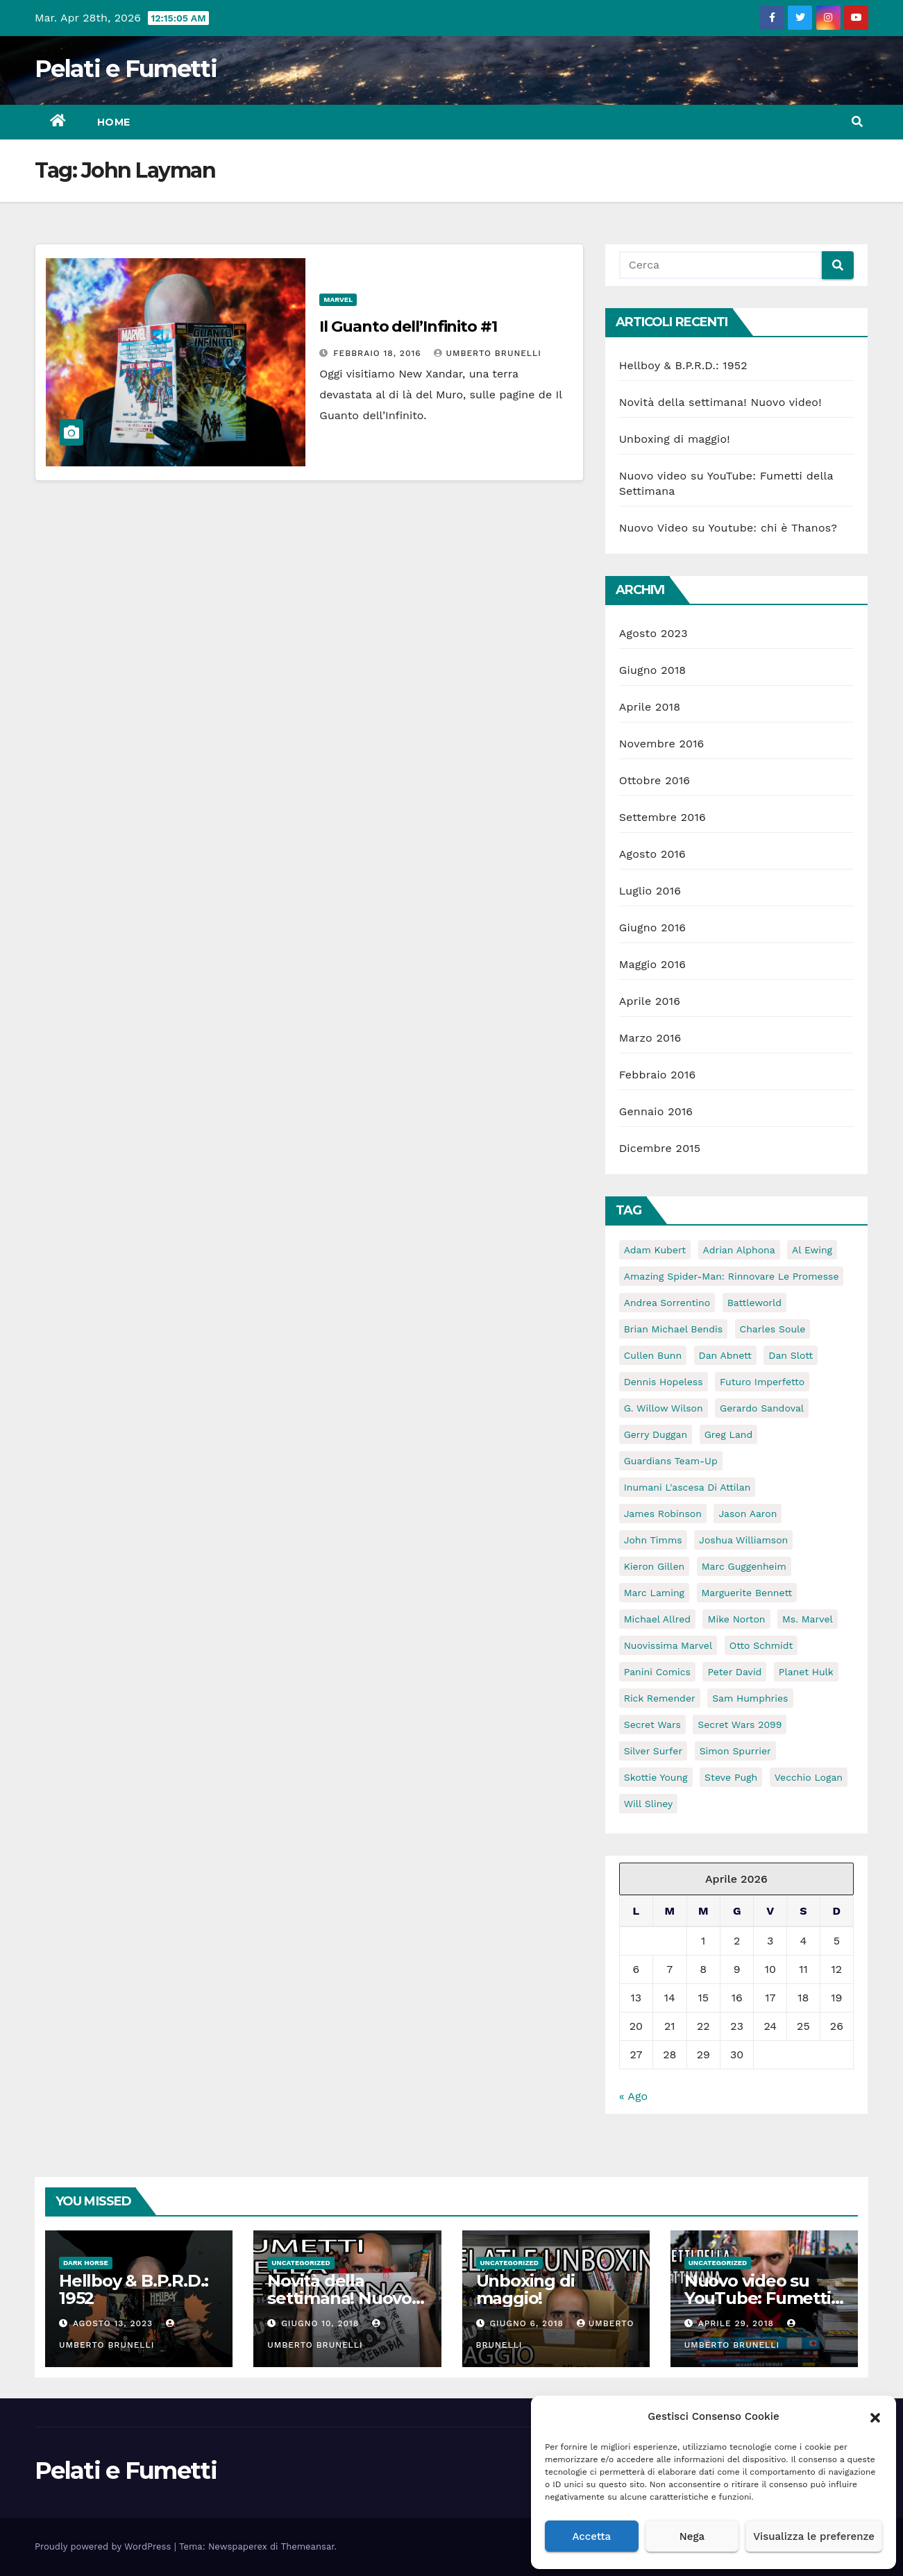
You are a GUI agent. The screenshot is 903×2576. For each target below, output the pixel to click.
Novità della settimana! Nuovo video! (720, 402)
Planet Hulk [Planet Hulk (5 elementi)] (806, 1671)
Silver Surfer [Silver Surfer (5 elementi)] (653, 1750)
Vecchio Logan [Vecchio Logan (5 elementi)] (809, 1777)
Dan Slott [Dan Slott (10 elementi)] (790, 1355)
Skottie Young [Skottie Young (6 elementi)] (656, 1777)
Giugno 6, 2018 (527, 2323)
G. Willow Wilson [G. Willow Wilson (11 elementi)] (663, 1408)
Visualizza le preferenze (814, 2536)
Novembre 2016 (661, 743)
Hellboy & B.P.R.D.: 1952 (683, 365)
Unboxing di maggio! (674, 439)
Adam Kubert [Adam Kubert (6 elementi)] (655, 1249)
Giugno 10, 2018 (321, 2323)
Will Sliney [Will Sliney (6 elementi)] (648, 1803)
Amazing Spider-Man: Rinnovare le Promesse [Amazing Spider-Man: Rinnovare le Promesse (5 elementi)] (731, 1276)
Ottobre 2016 (655, 780)
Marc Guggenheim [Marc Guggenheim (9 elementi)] (744, 1566)
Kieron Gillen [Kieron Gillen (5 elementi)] (654, 1566)
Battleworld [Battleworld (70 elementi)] (754, 1302)
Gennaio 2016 (656, 1111)
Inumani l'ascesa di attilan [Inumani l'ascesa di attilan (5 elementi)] (687, 1487)
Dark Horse (85, 2262)
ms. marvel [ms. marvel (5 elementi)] (807, 1619)
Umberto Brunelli (487, 353)
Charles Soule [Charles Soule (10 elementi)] (773, 1328)
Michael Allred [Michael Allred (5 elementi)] (657, 1619)
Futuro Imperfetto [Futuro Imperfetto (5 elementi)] (762, 1381)
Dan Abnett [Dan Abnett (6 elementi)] (725, 1355)
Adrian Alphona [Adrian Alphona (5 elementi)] (739, 1249)
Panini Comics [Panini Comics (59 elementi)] (657, 1671)
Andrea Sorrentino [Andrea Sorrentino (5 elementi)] (667, 1302)
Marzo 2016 (650, 1037)
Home (113, 122)
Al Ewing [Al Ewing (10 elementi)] (812, 1249)
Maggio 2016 (652, 964)
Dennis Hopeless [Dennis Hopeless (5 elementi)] (663, 1381)
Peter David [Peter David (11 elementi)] (734, 1671)
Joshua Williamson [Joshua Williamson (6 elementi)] (743, 1539)
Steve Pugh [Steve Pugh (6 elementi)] (730, 1777)
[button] (875, 2416)
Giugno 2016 (652, 927)
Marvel (338, 299)
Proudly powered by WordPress (104, 2546)
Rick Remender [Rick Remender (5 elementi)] (659, 1698)
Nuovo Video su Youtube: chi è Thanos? (728, 527)
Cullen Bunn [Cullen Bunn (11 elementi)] (653, 1355)
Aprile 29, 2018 (737, 2323)
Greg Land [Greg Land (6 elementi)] (728, 1434)
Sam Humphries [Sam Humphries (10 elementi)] (750, 1698)
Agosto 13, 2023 (114, 2323)
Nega (692, 2536)
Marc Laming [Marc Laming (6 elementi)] (654, 1592)
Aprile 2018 (650, 706)
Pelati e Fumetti (126, 68)
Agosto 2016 (652, 854)
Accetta (591, 2536)
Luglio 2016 (650, 890)
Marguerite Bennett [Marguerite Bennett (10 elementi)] (747, 1592)
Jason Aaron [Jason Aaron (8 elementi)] (747, 1513)
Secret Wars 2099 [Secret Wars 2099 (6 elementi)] (740, 1724)
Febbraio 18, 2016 (378, 353)
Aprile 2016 (649, 1001)
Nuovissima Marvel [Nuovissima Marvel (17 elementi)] (668, 1645)
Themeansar (308, 2546)
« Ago (633, 2096)
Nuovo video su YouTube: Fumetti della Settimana (757, 2298)
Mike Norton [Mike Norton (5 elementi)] (736, 1619)
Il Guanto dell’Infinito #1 (407, 326)
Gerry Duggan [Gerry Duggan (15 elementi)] (656, 1434)
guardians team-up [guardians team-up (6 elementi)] (671, 1460)
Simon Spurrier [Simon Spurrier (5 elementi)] (735, 1750)
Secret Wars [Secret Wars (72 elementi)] (652, 1724)
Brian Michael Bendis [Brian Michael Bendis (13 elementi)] (673, 1328)
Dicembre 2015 (660, 1148)
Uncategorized (300, 2262)
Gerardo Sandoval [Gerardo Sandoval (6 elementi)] (762, 1408)
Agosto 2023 (653, 633)
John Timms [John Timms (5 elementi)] (653, 1539)
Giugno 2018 (652, 670)
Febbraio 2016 (657, 1074)
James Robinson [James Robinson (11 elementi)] (663, 1513)
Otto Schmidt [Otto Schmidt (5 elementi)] (761, 1645)
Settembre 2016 (662, 817)
